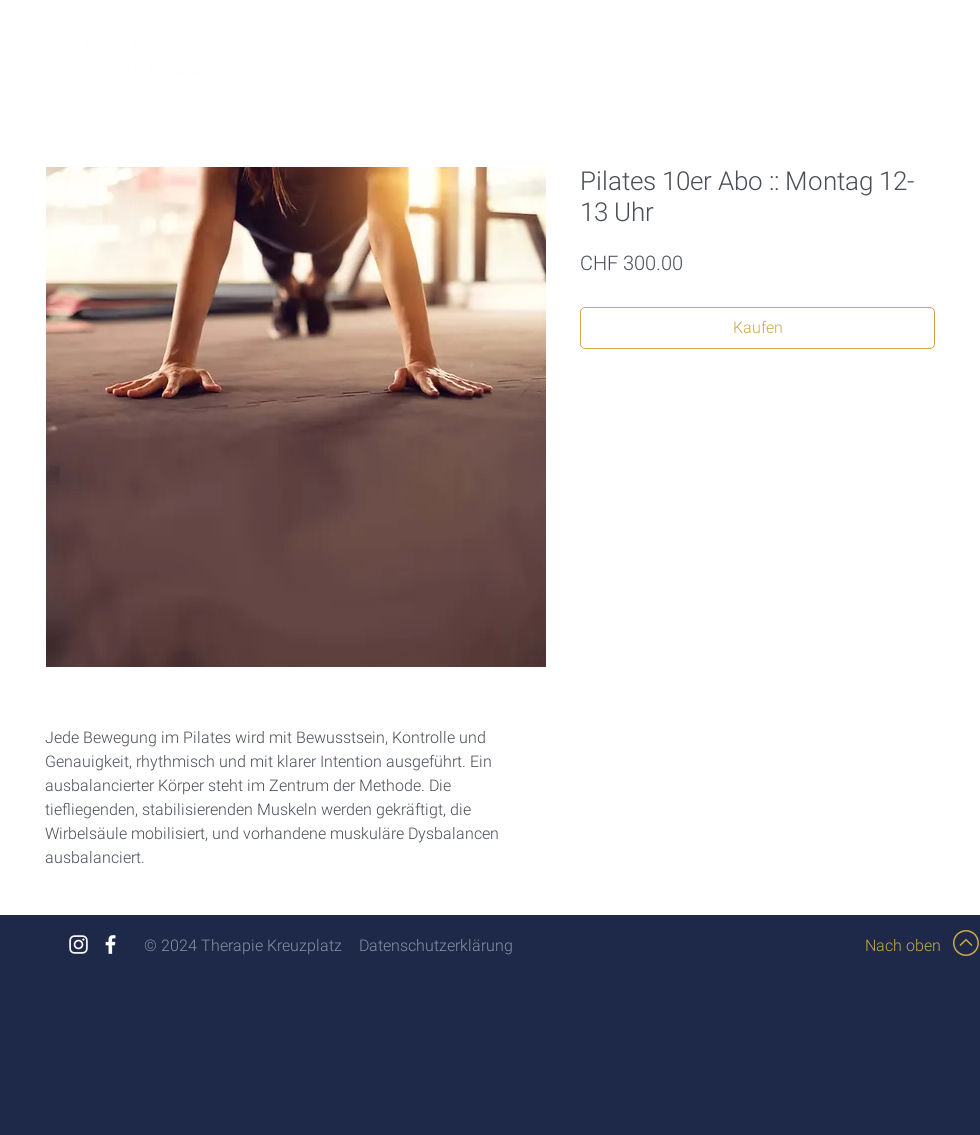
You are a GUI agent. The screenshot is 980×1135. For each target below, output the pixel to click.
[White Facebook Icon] (110, 944)
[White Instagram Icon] (78, 944)
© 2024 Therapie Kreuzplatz (243, 945)
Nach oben (903, 945)
